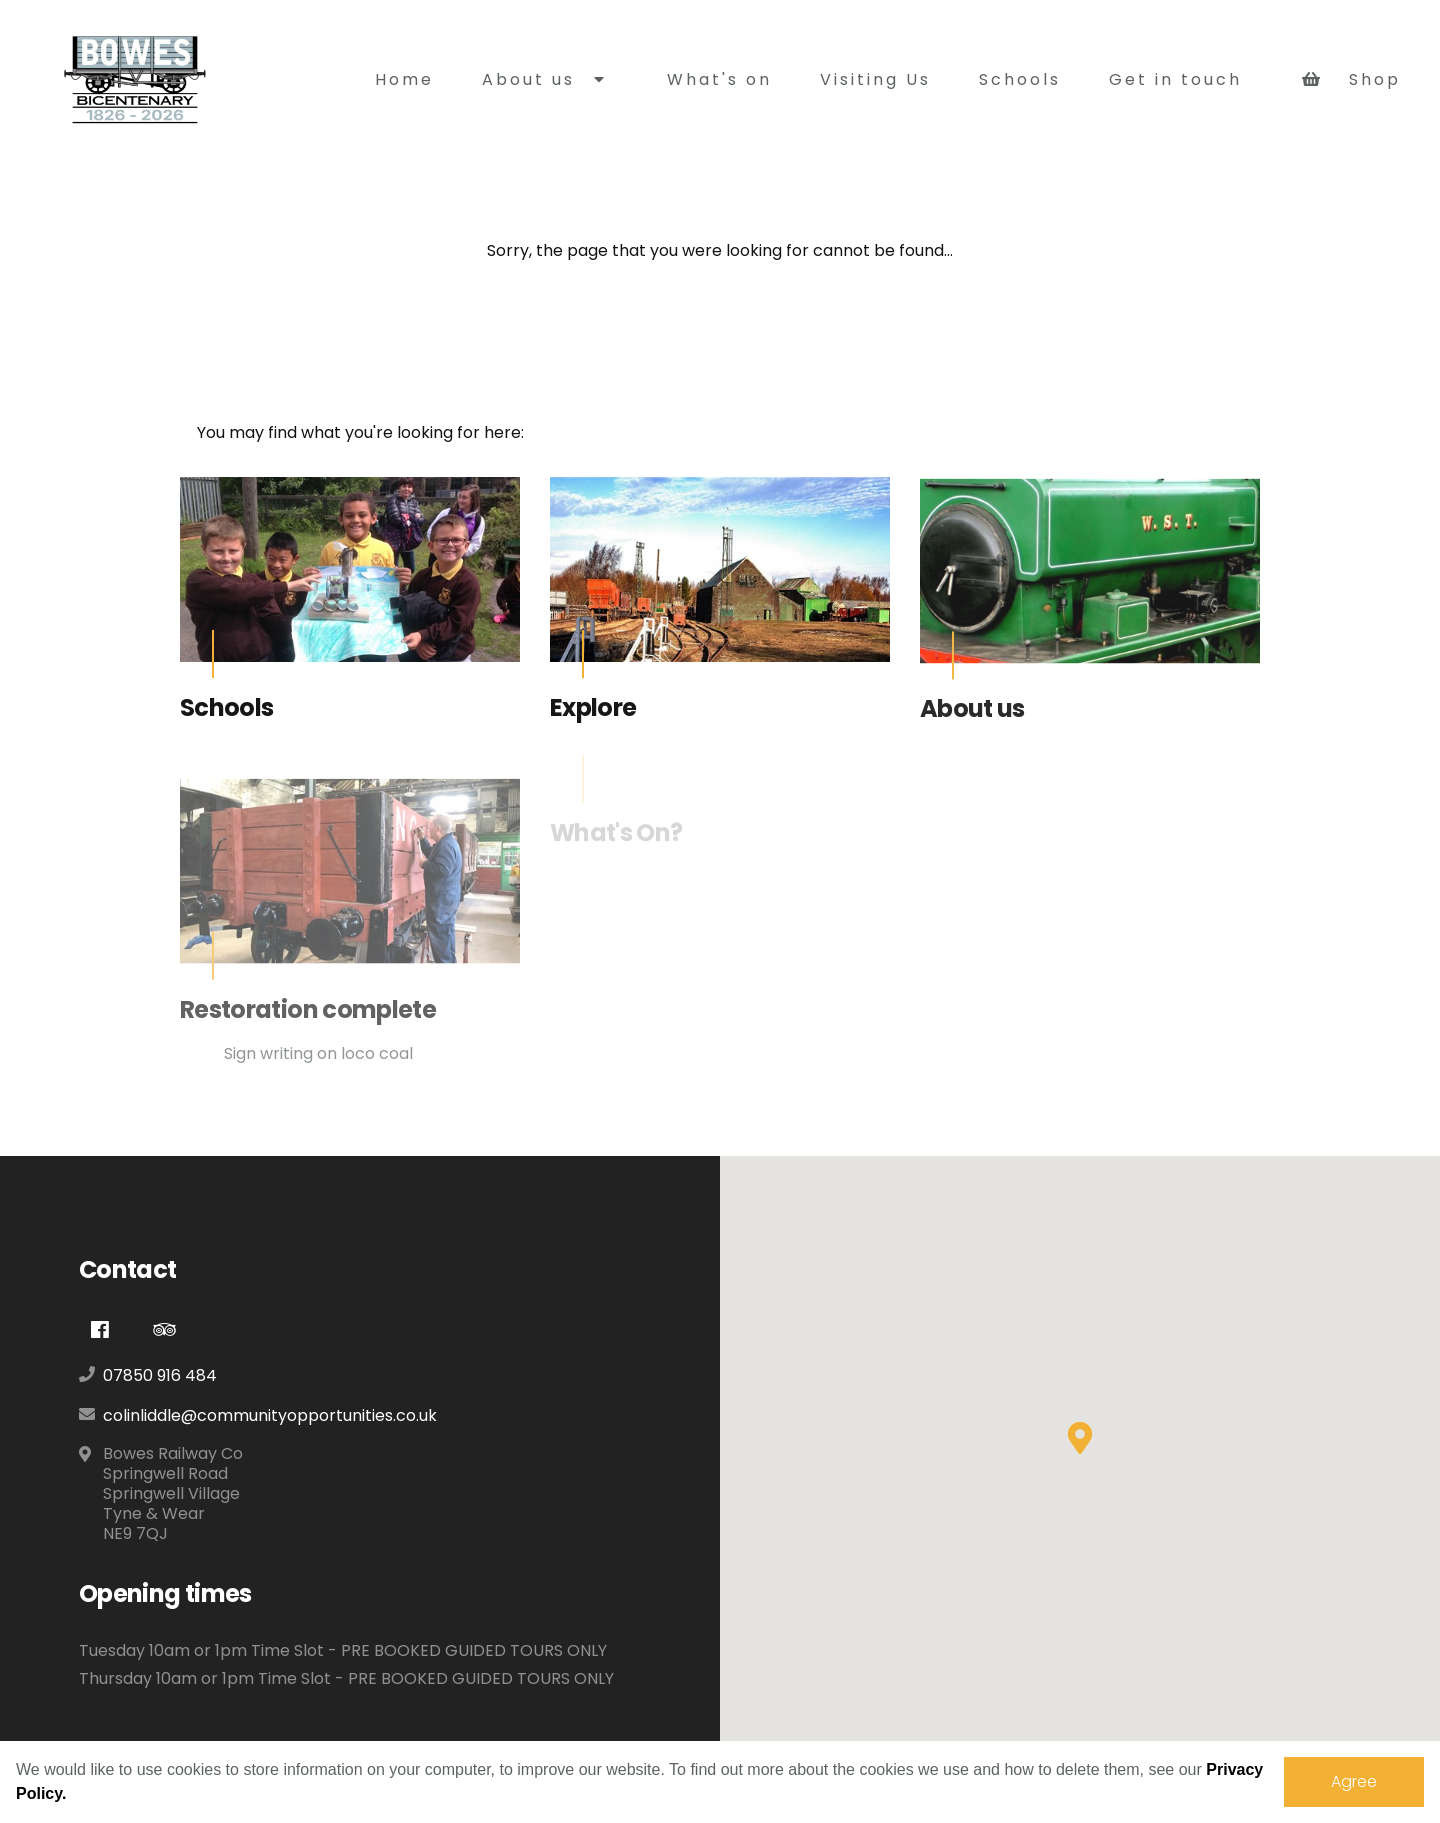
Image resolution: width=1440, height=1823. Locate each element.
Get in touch (1175, 79)
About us (544, 79)
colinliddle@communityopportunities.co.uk (270, 1415)
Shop (1351, 79)
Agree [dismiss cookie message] (1354, 1781)
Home (404, 79)
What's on (719, 79)
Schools (1020, 79)
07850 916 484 (160, 1375)
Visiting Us (875, 79)
